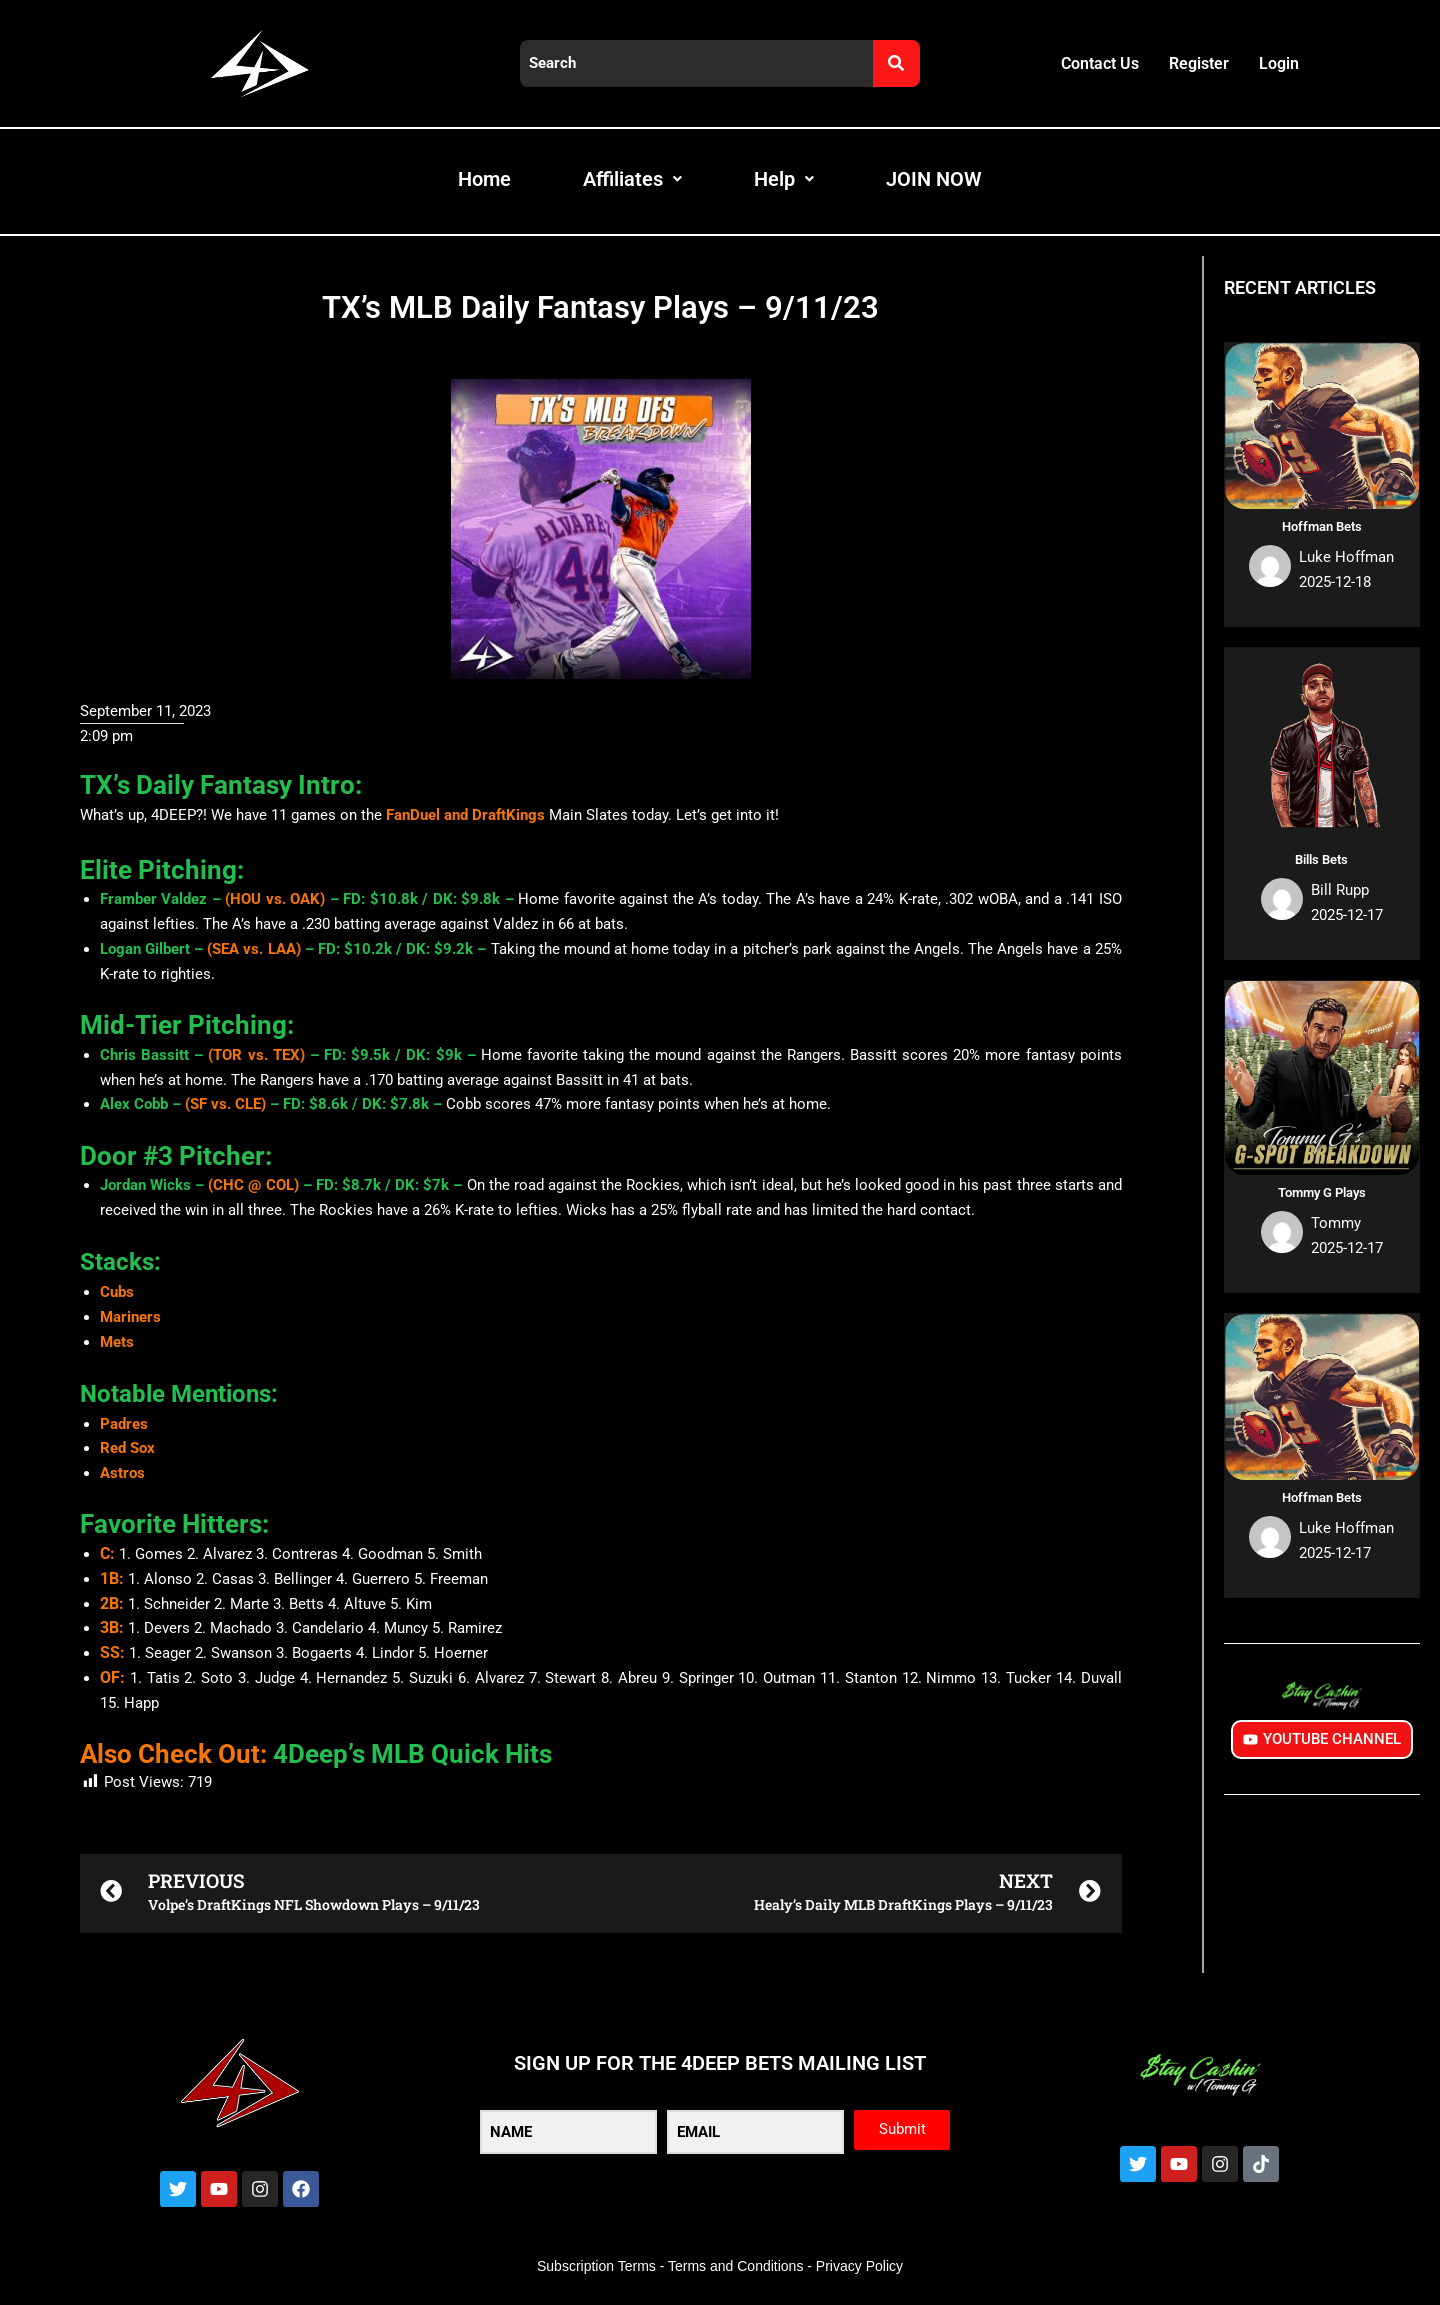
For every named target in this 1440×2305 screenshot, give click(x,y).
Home (484, 179)
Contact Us (1100, 63)
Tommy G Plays (1322, 1192)
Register (1199, 63)
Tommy (1336, 1223)
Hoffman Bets (1322, 526)
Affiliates (632, 179)
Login (1279, 63)
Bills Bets (1321, 859)
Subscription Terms (596, 2266)
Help (784, 179)
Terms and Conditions (735, 2266)
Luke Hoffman (1346, 557)
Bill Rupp (1340, 890)
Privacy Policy (859, 2266)
